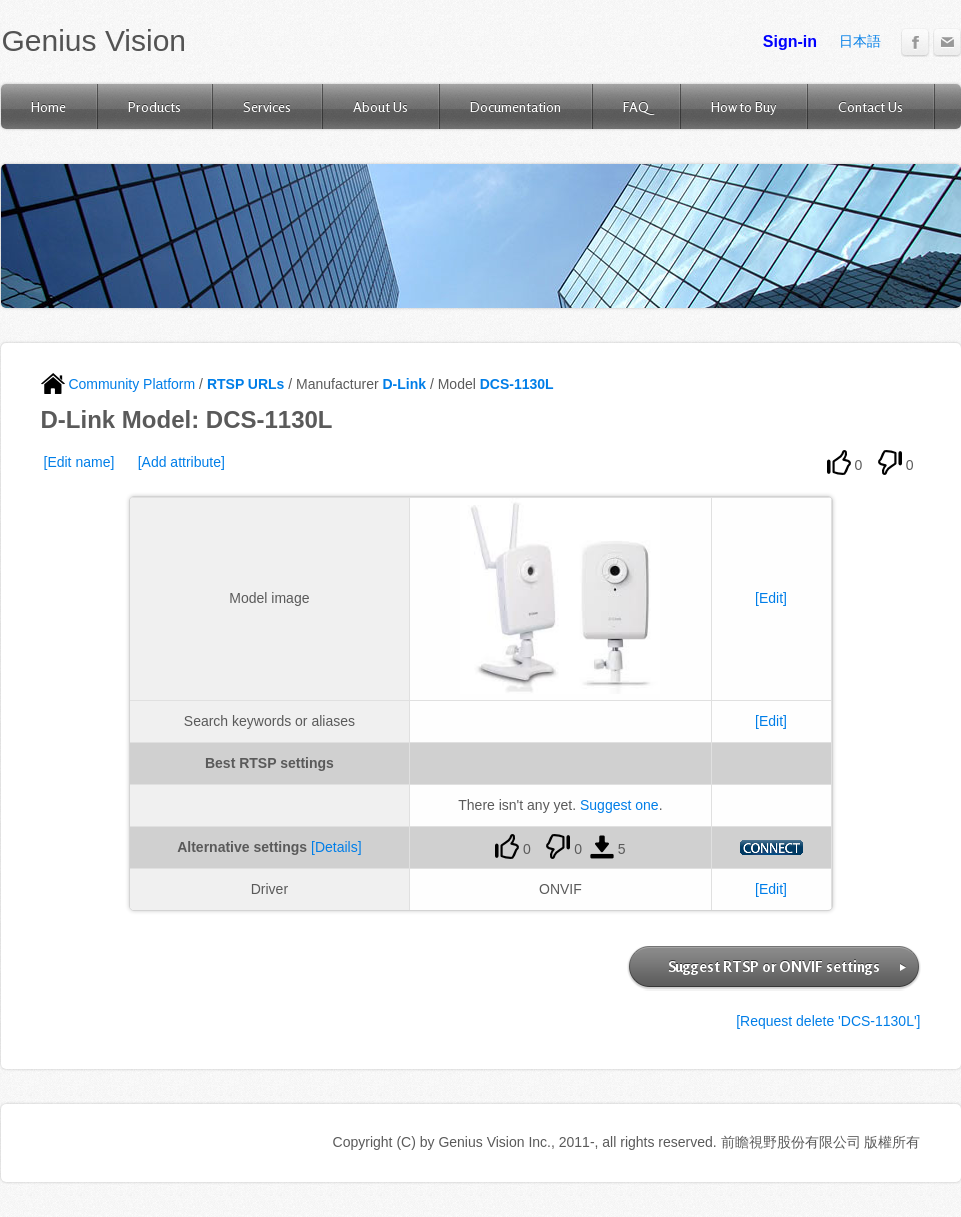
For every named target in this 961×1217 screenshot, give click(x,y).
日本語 (860, 41)
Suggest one (619, 805)
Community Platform (118, 384)
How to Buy (743, 106)
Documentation (515, 106)
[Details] (336, 847)
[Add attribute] (181, 462)
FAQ (636, 106)
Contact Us (870, 106)
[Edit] (771, 598)
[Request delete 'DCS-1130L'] (828, 1021)
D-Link (404, 384)
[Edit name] (79, 462)
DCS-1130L (517, 384)
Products (154, 106)
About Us (380, 106)
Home (48, 106)
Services (267, 106)
